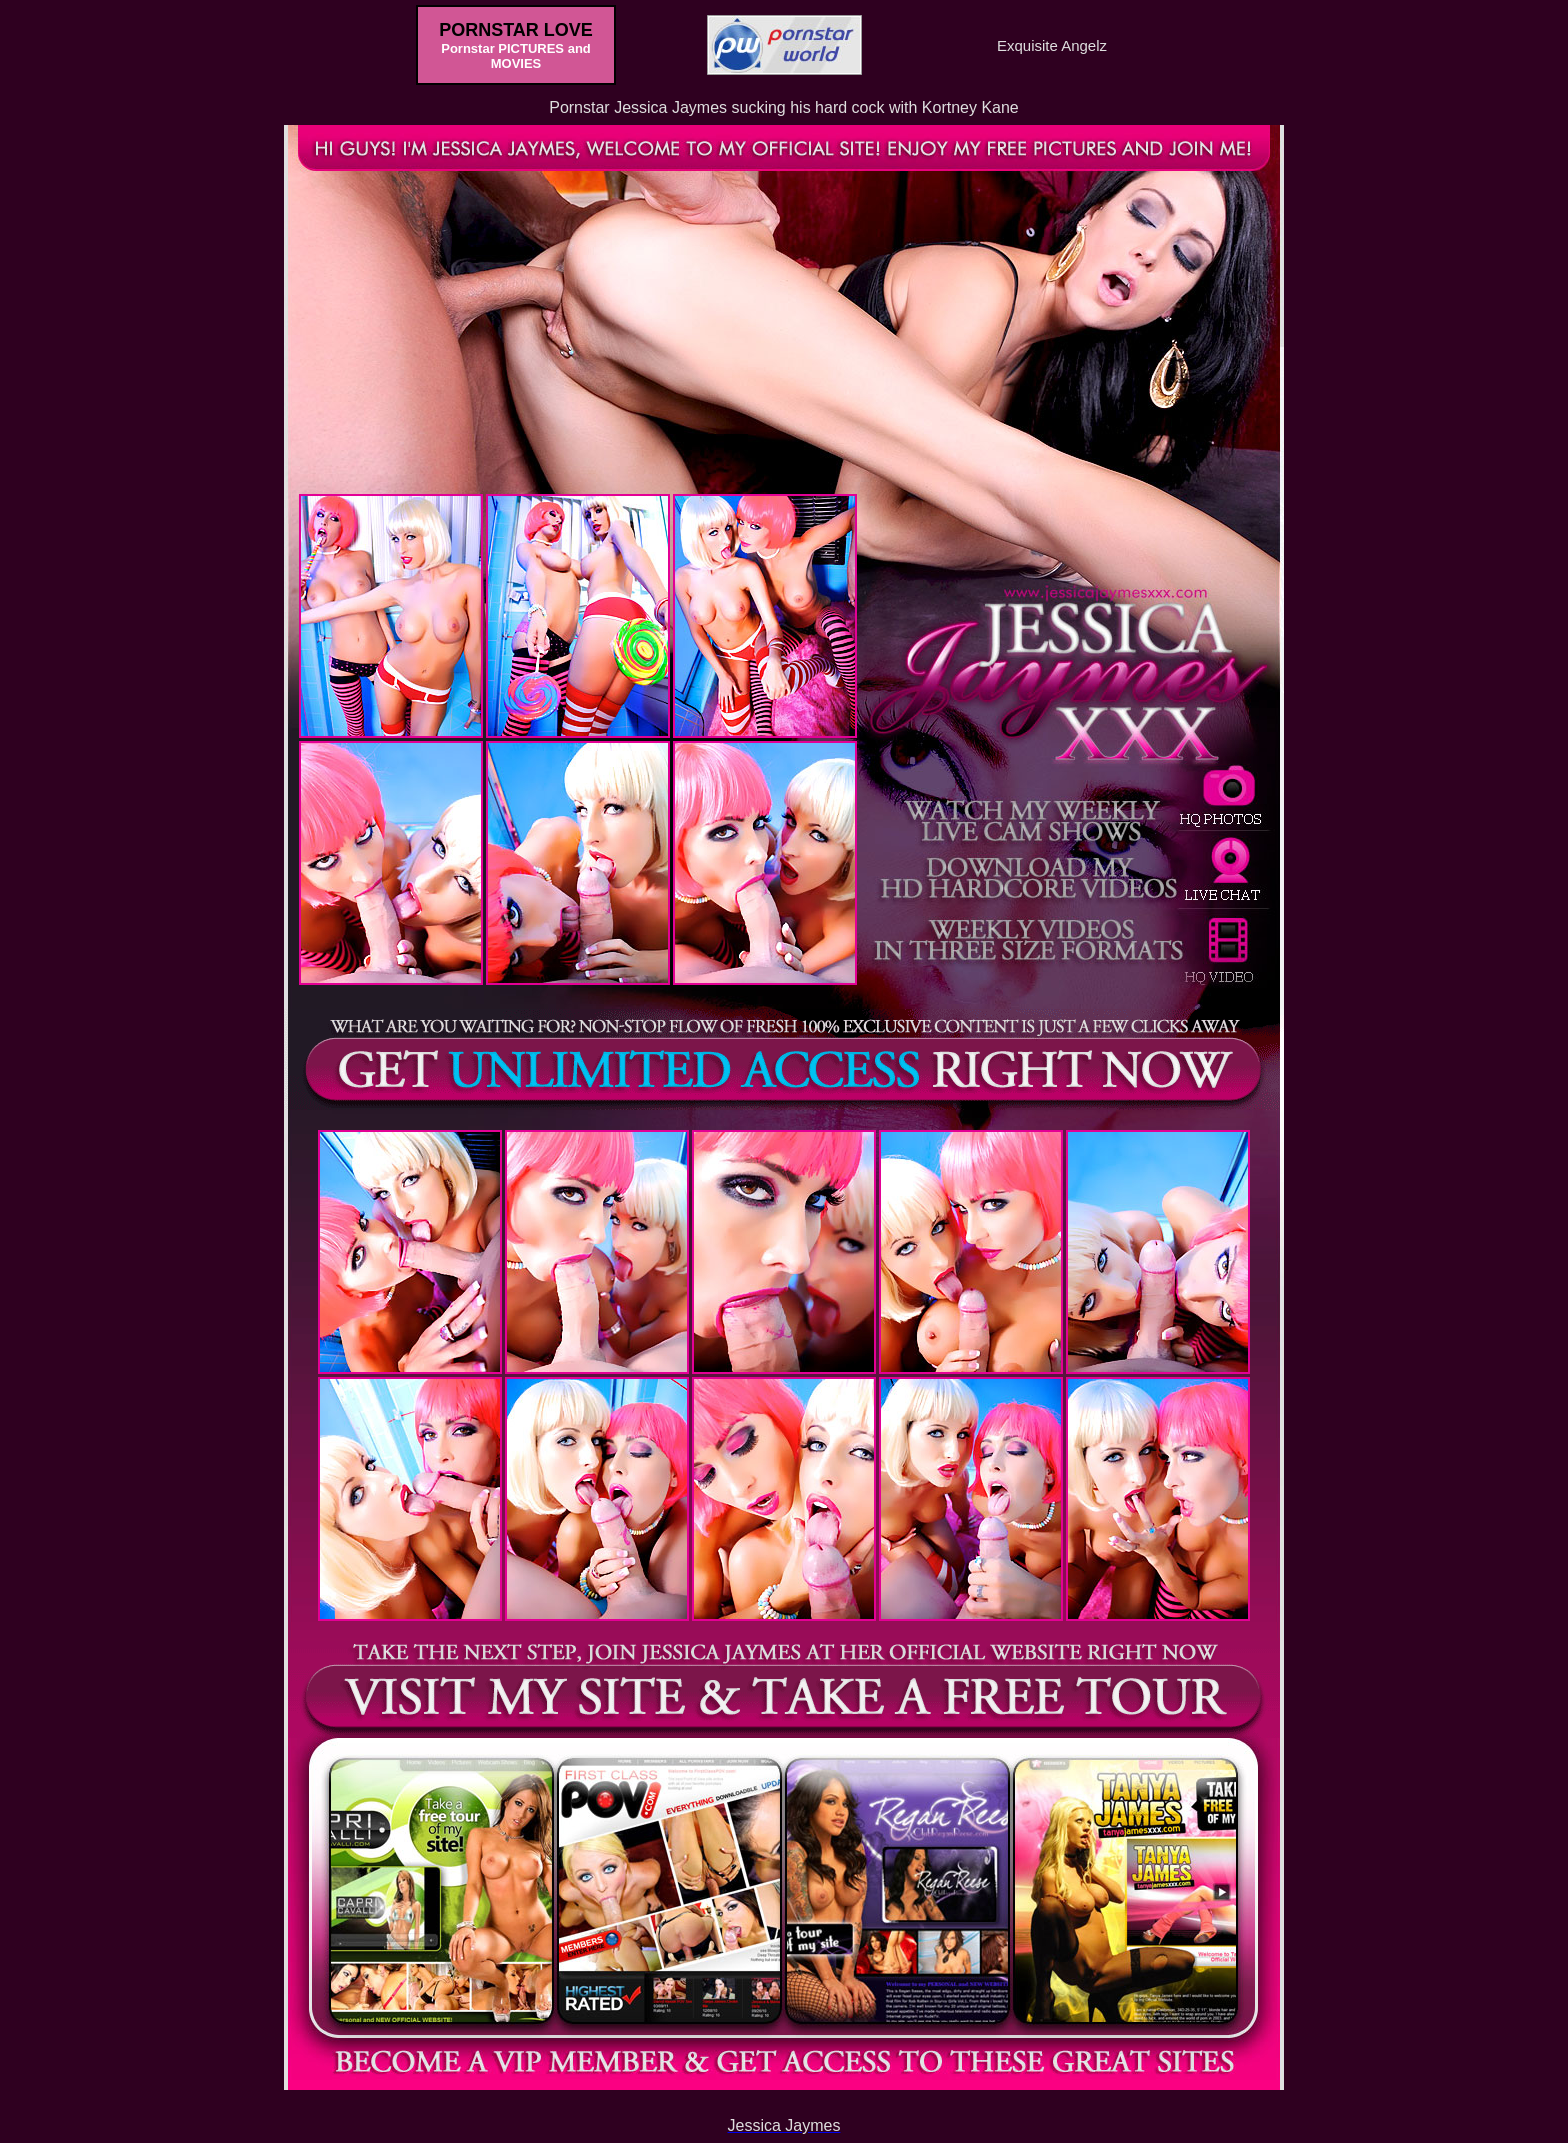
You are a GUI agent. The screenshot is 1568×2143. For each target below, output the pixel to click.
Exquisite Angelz (1052, 45)
